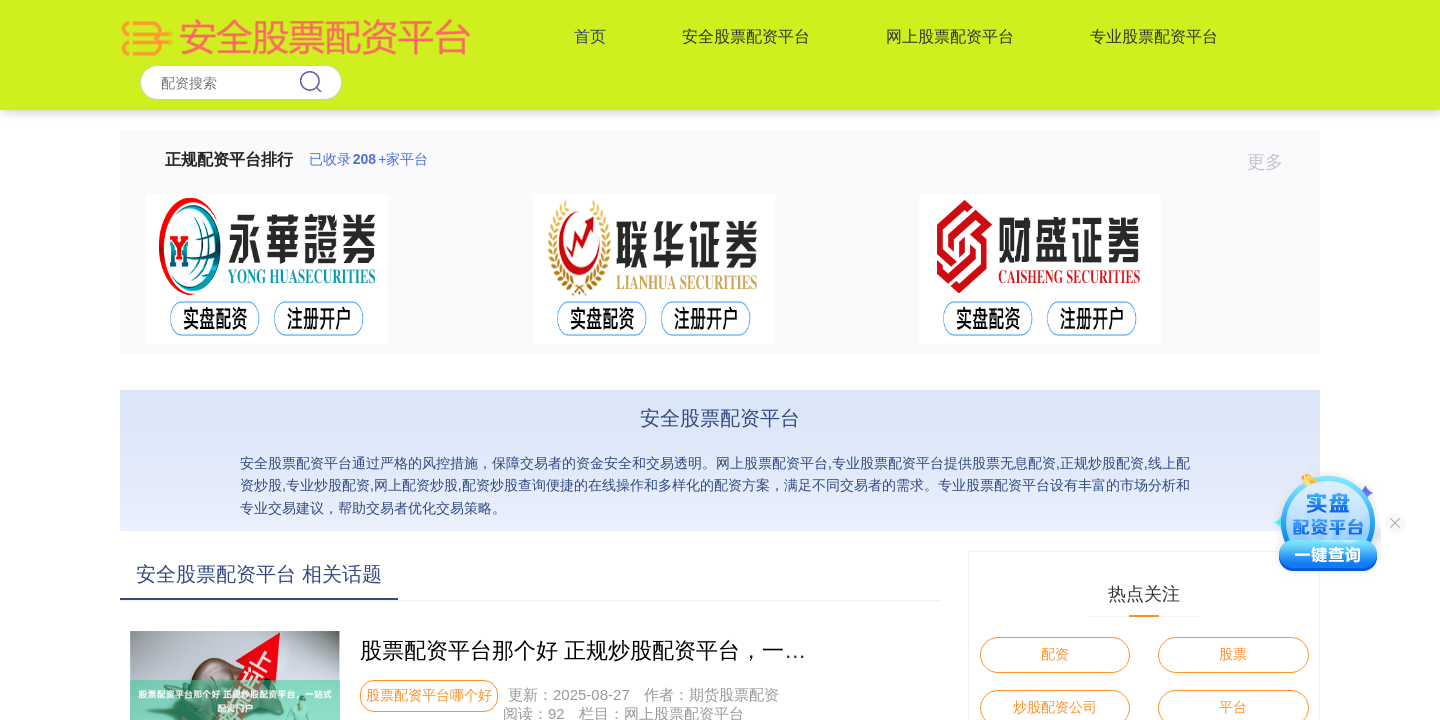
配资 (1055, 654)
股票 (1233, 654)
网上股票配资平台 (950, 36)
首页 (590, 36)
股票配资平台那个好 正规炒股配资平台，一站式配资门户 (638, 650)
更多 (1273, 162)
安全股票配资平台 (746, 36)
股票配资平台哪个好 (429, 695)
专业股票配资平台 (1154, 36)
